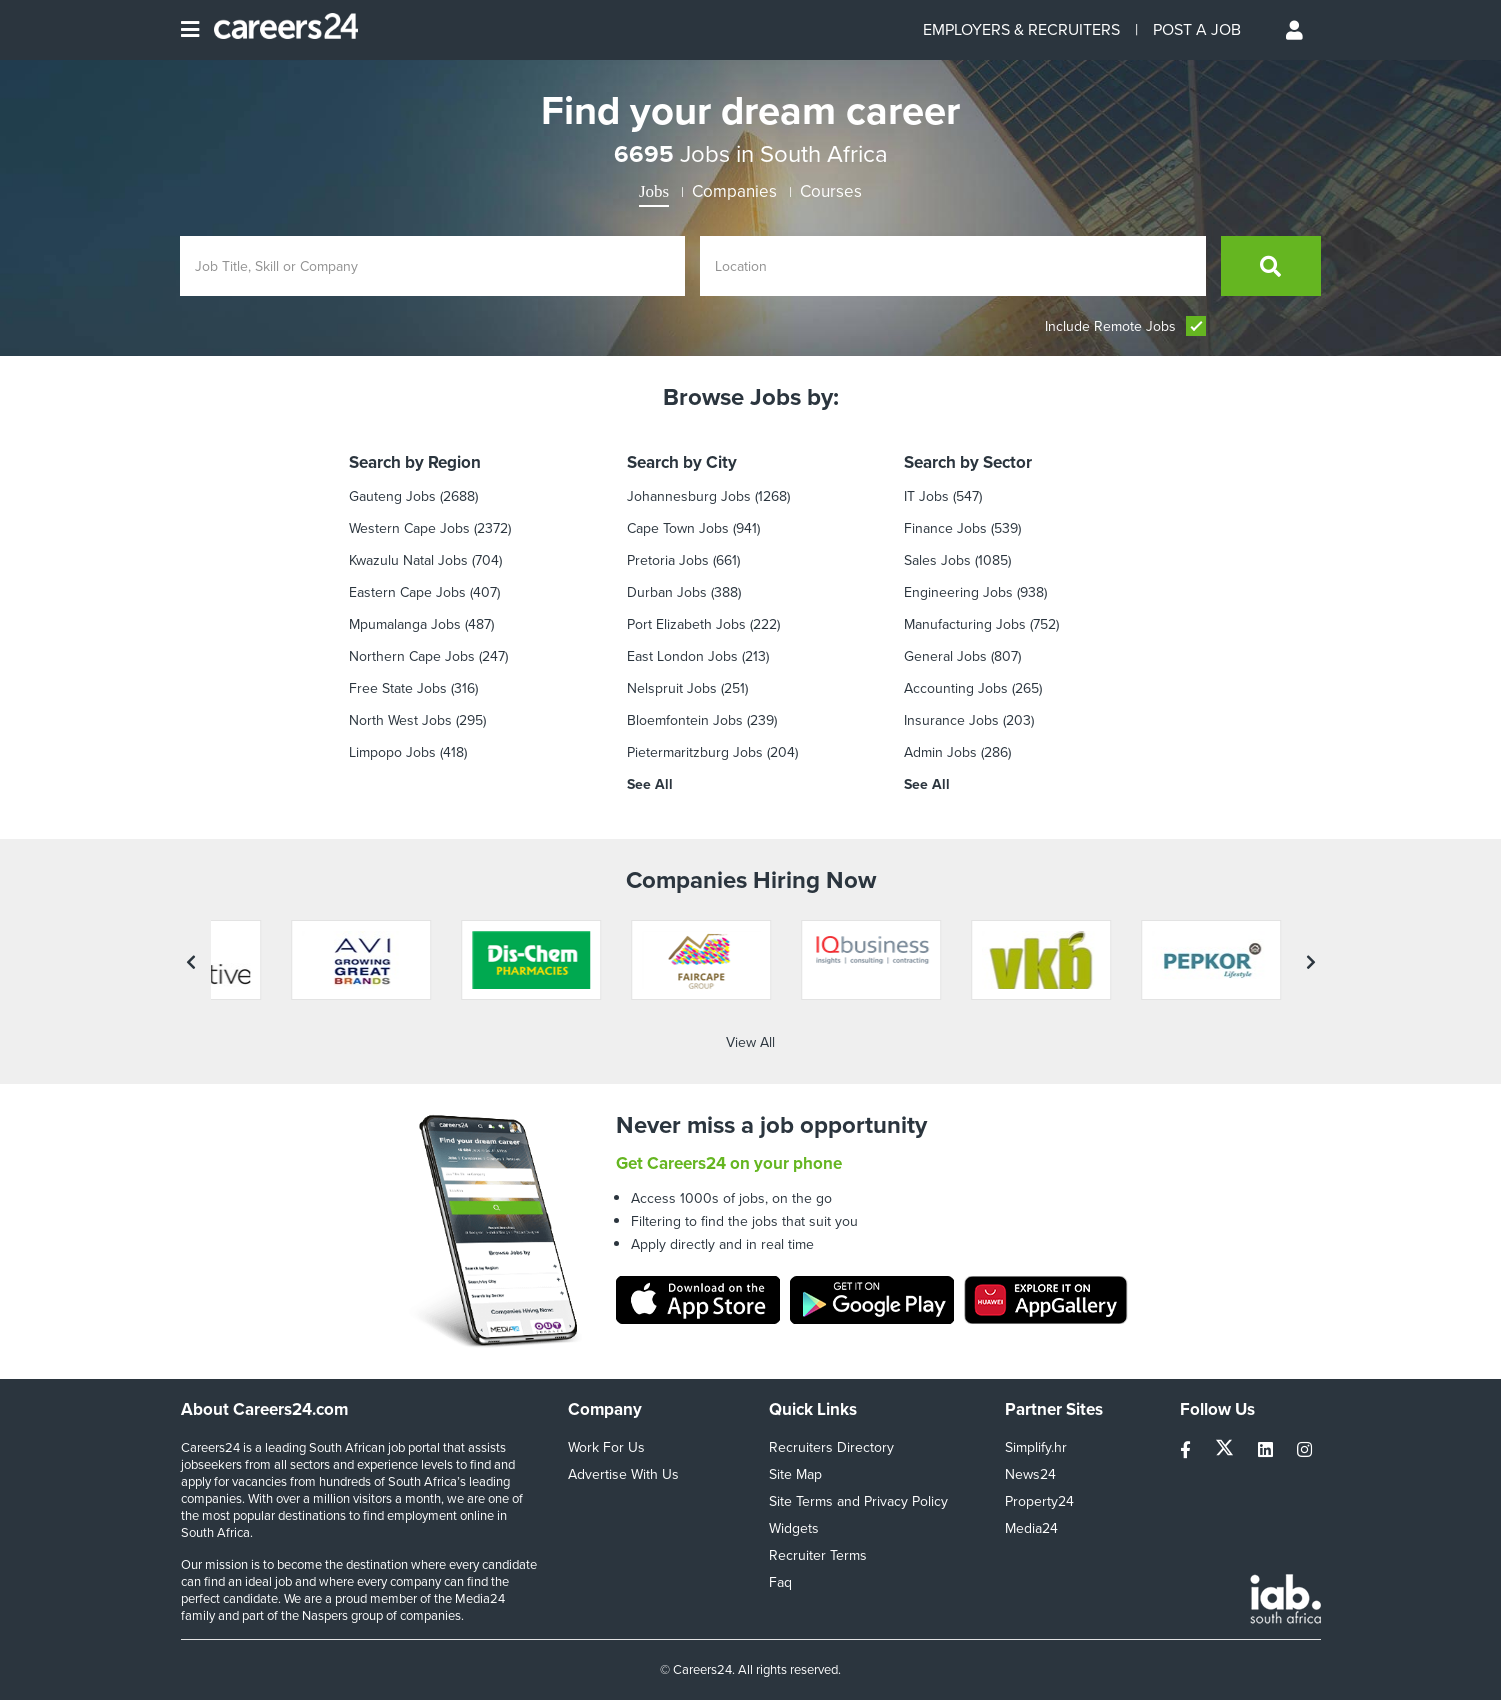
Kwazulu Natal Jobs (408, 560)
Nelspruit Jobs (672, 688)
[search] (1271, 266)
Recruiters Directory (831, 1447)
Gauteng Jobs (392, 496)
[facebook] (1187, 1450)
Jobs (654, 191)
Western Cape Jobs (409, 528)
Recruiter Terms (818, 1555)
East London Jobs (682, 656)
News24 (1030, 1474)
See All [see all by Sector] (927, 784)
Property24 (1039, 1501)
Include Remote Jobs (1125, 326)
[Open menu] (190, 30)
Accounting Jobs (956, 688)
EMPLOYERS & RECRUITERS (1021, 29)
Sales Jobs (937, 560)
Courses (831, 191)
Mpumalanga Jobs (405, 624)
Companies (734, 191)
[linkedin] (1267, 1450)
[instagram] (1304, 1450)
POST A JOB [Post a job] (1197, 29)
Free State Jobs (398, 688)
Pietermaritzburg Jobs (695, 752)
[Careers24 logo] (278, 30)
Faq (780, 1582)
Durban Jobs (667, 592)
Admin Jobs (940, 752)
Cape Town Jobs (678, 528)
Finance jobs (945, 528)
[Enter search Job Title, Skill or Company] (433, 266)
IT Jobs (926, 496)
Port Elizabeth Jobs (686, 624)
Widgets (794, 1528)
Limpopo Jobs (392, 752)
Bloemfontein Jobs (685, 720)
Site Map (795, 1474)
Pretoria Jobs (668, 560)
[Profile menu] (1296, 30)
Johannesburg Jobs (689, 496)
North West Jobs (400, 720)
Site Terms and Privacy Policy (858, 1501)
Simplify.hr (1036, 1447)
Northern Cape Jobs (412, 656)
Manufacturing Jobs (965, 624)
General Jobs (945, 656)
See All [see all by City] (650, 784)
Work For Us (606, 1447)
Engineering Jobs (958, 592)
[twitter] (1226, 1450)
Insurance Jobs (951, 720)
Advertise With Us (623, 1474)
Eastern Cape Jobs (407, 592)
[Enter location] (953, 266)
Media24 (1031, 1528)
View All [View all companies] (750, 1042)
